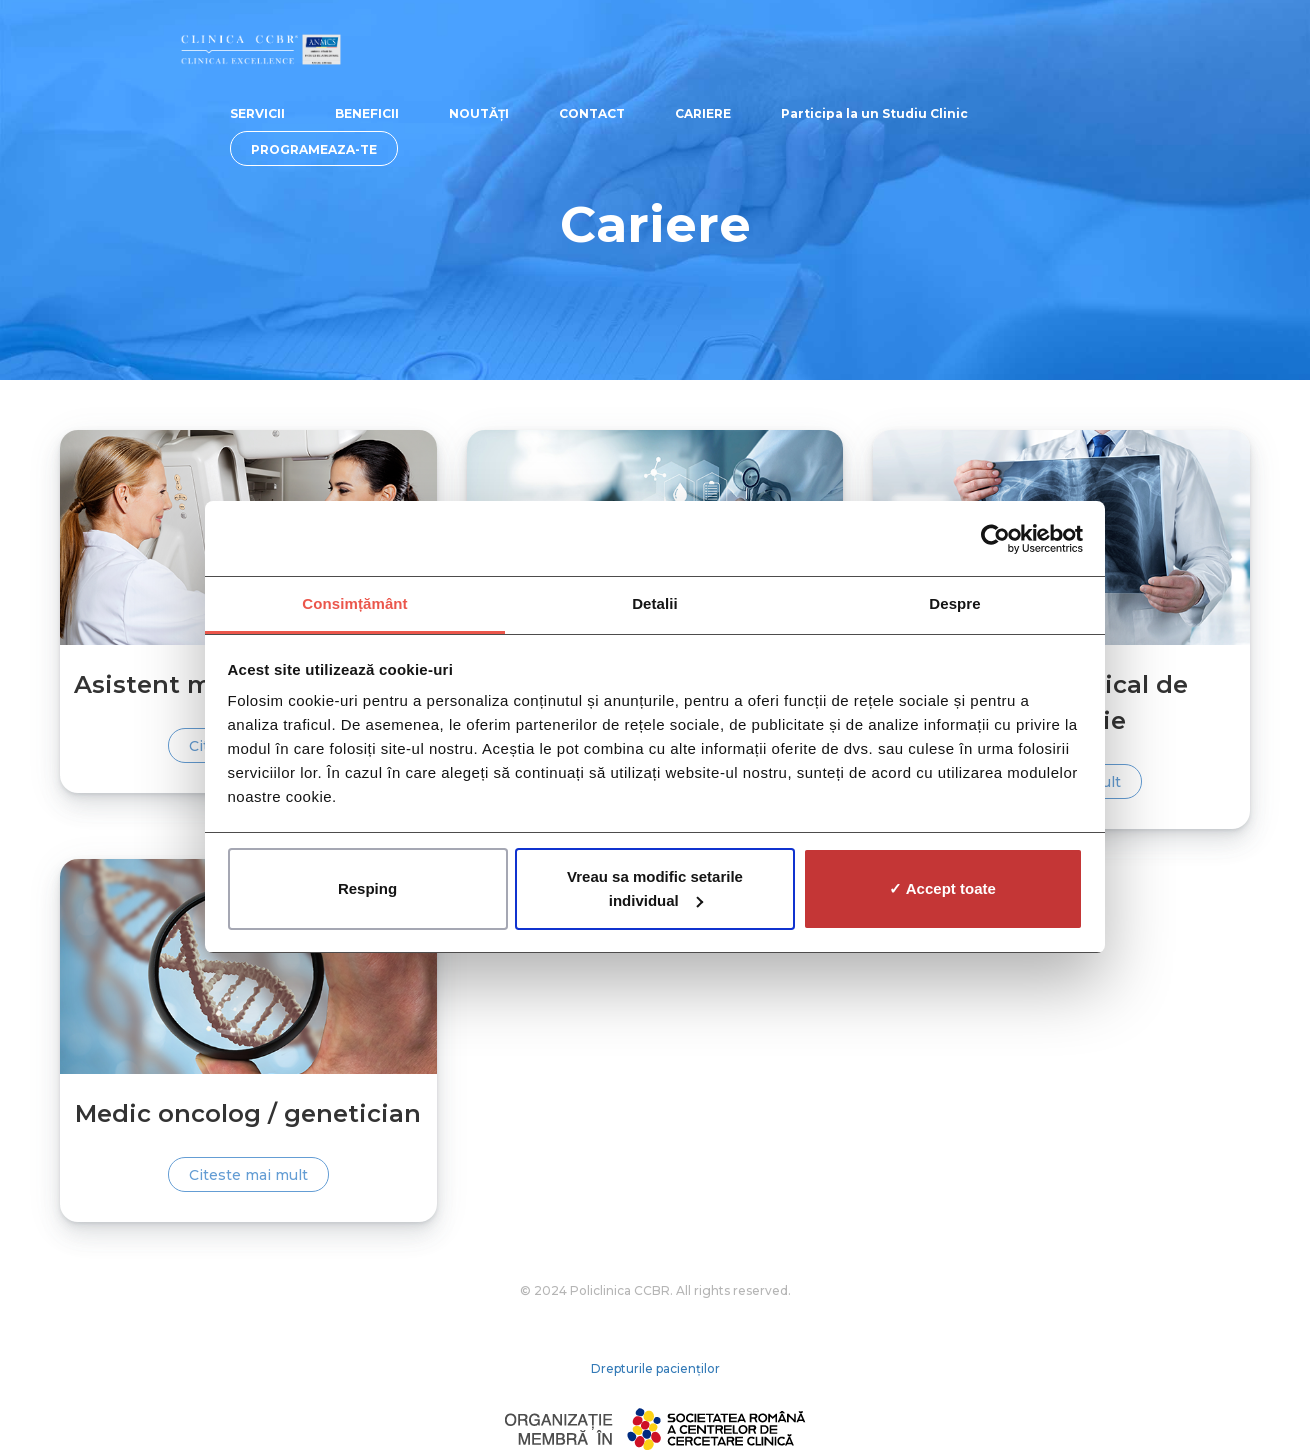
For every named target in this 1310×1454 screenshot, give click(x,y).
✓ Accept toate (942, 888)
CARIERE (703, 113)
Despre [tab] (954, 603)
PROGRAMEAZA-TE (314, 149)
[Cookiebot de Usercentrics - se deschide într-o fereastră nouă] (995, 539)
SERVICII (257, 113)
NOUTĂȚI (479, 113)
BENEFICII (367, 113)
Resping (367, 888)
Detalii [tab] (655, 603)
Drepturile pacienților (655, 1368)
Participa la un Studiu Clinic (874, 113)
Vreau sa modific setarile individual (655, 888)
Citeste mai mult (248, 1175)
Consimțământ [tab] (354, 603)
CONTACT (592, 113)
